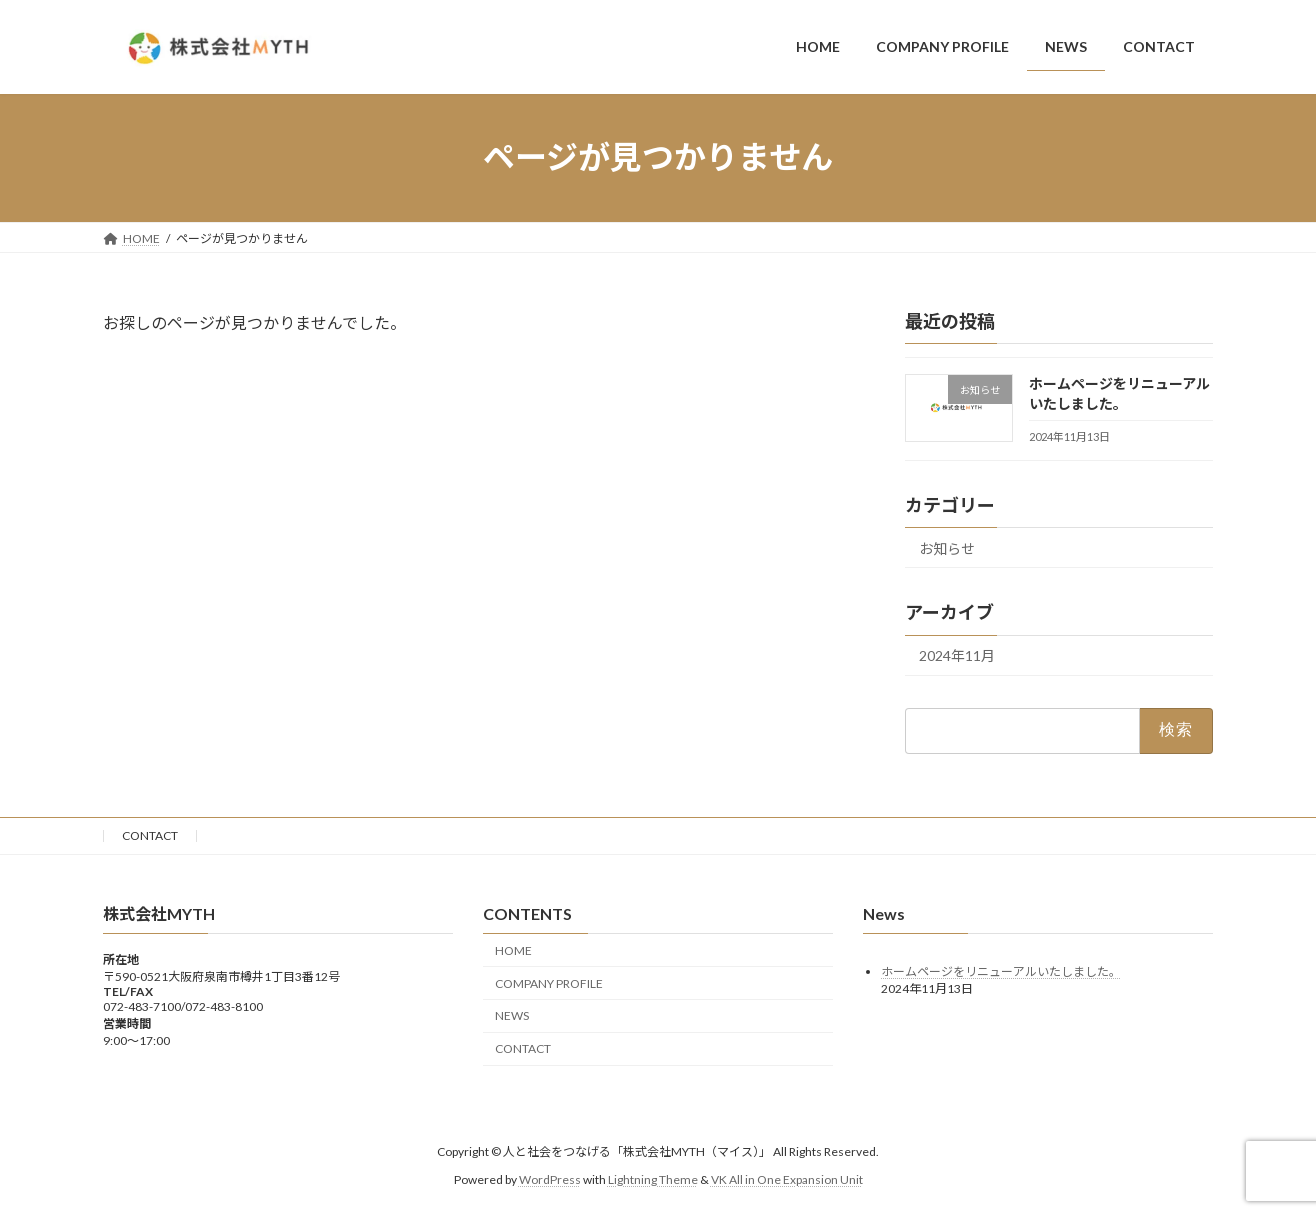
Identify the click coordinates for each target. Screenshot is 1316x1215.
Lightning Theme (653, 1179)
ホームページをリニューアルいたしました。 (1001, 971)
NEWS (512, 1016)
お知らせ (947, 547)
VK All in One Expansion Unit (787, 1179)
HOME (513, 950)
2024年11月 (957, 655)
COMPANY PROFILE (549, 983)
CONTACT (150, 835)
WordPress (550, 1179)
